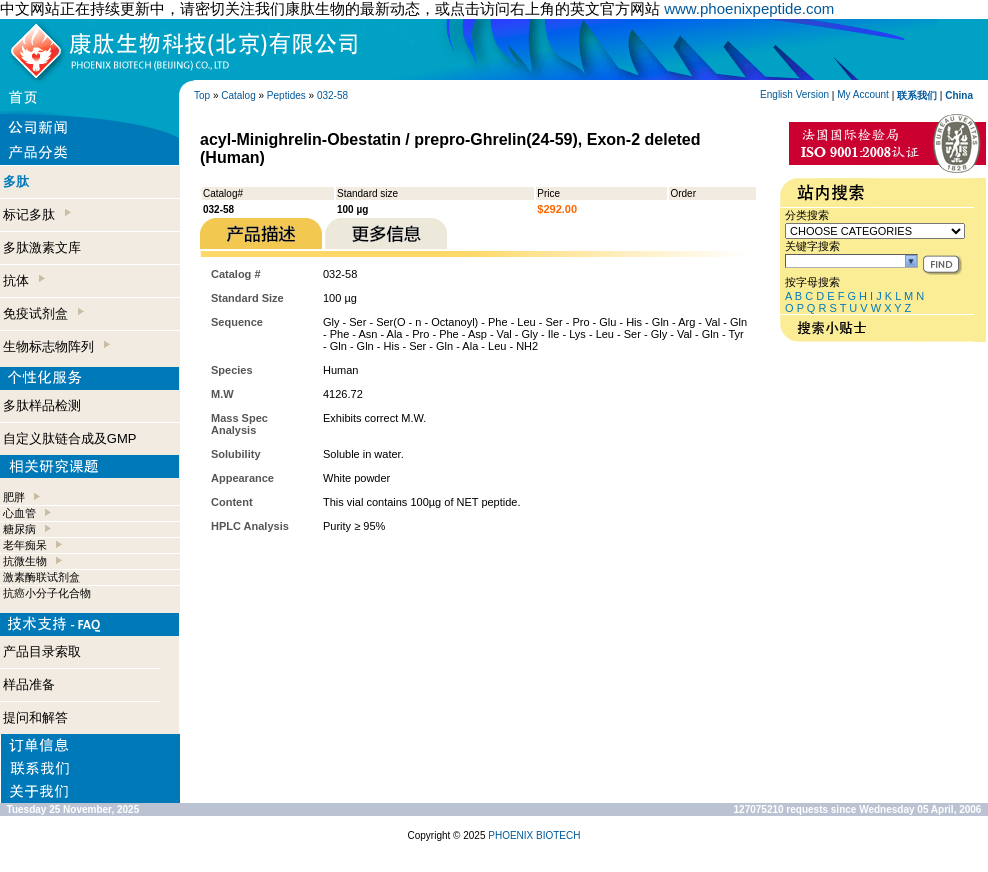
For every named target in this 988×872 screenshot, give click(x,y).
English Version (794, 94)
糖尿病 (19, 529)
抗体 (24, 280)
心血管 (19, 513)
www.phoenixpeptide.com (749, 8)
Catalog (238, 95)
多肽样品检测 (42, 405)
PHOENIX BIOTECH (534, 835)
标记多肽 (37, 214)
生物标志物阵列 (56, 346)
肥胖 (14, 497)
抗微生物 (25, 561)
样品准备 (29, 684)
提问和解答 (35, 717)
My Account (863, 94)
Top (202, 95)
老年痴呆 (25, 545)
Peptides (286, 95)
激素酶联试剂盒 (41, 577)
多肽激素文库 (42, 247)
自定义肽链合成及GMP (70, 438)
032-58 (332, 95)
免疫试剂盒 (43, 313)
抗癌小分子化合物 (47, 593)
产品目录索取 (42, 651)
